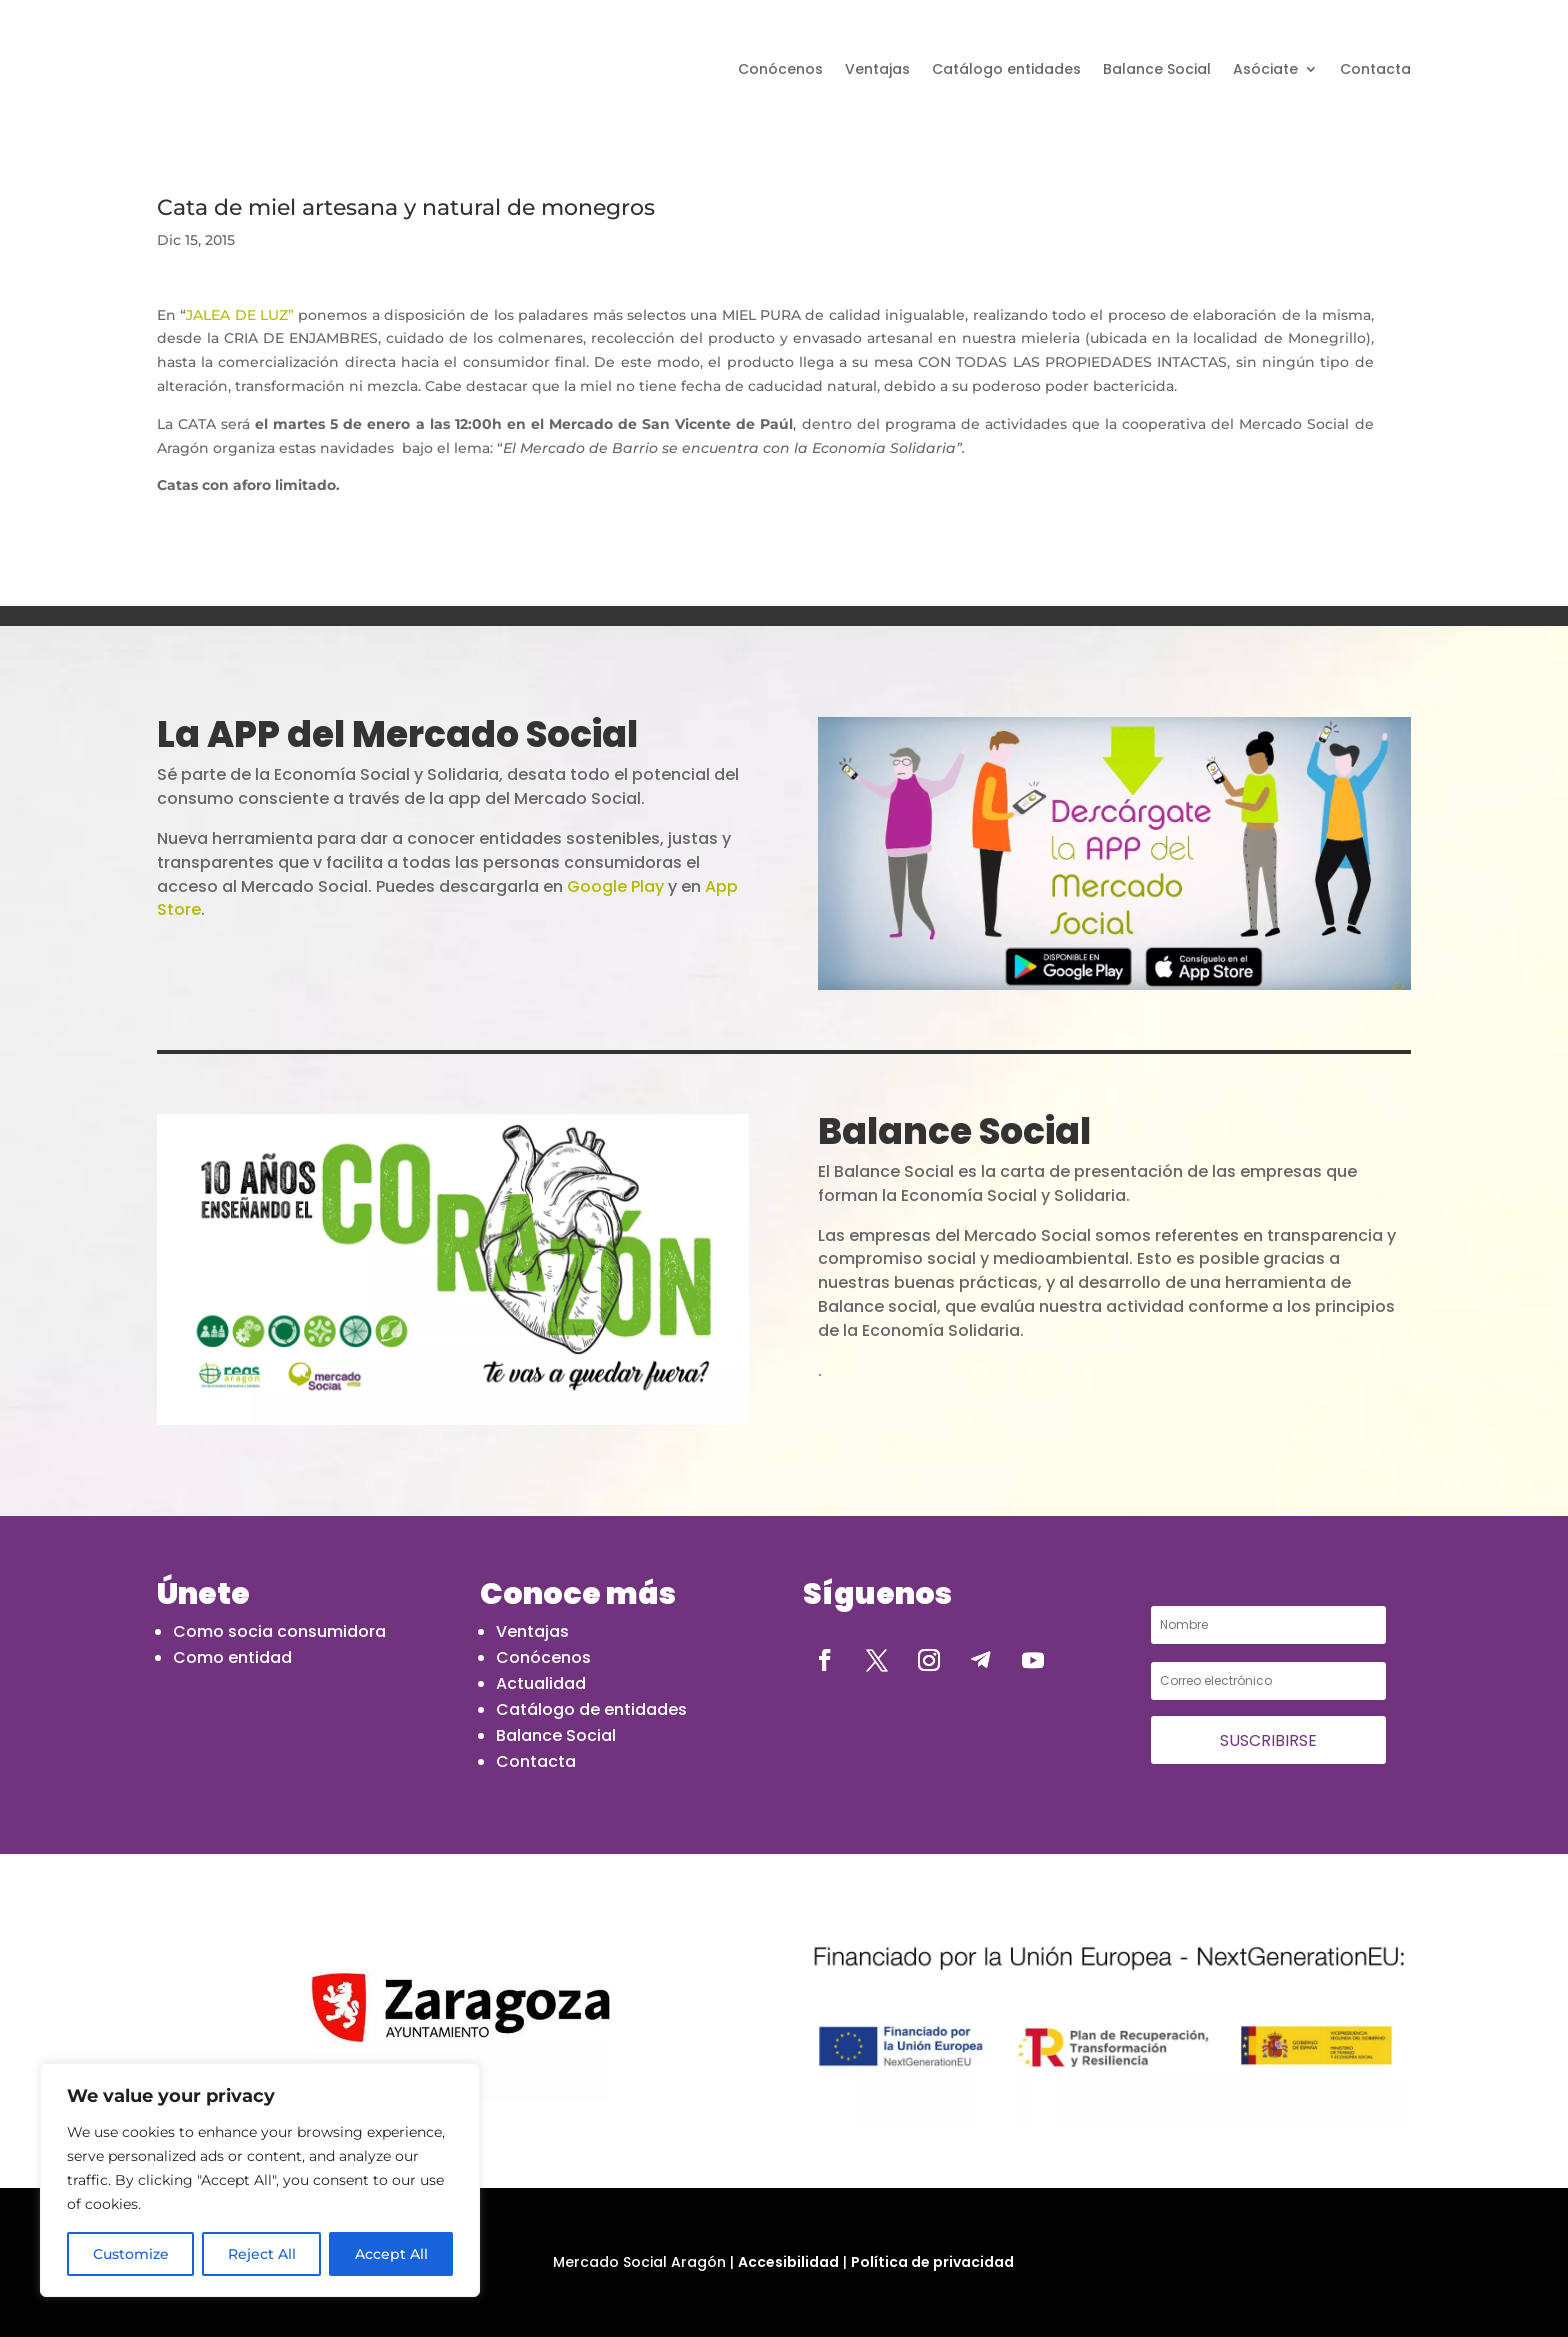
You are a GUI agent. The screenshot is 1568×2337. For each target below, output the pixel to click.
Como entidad (232, 1657)
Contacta (1375, 69)
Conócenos (780, 69)
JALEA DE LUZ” (242, 315)
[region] (260, 2180)
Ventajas (877, 69)
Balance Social (1157, 69)
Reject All (262, 2254)
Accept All (391, 2254)
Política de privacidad (932, 2262)
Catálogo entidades (1006, 69)
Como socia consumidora (279, 1631)
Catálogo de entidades (591, 1709)
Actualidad (541, 1683)
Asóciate (1265, 69)
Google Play (615, 886)
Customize (131, 2254)
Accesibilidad (788, 2262)
